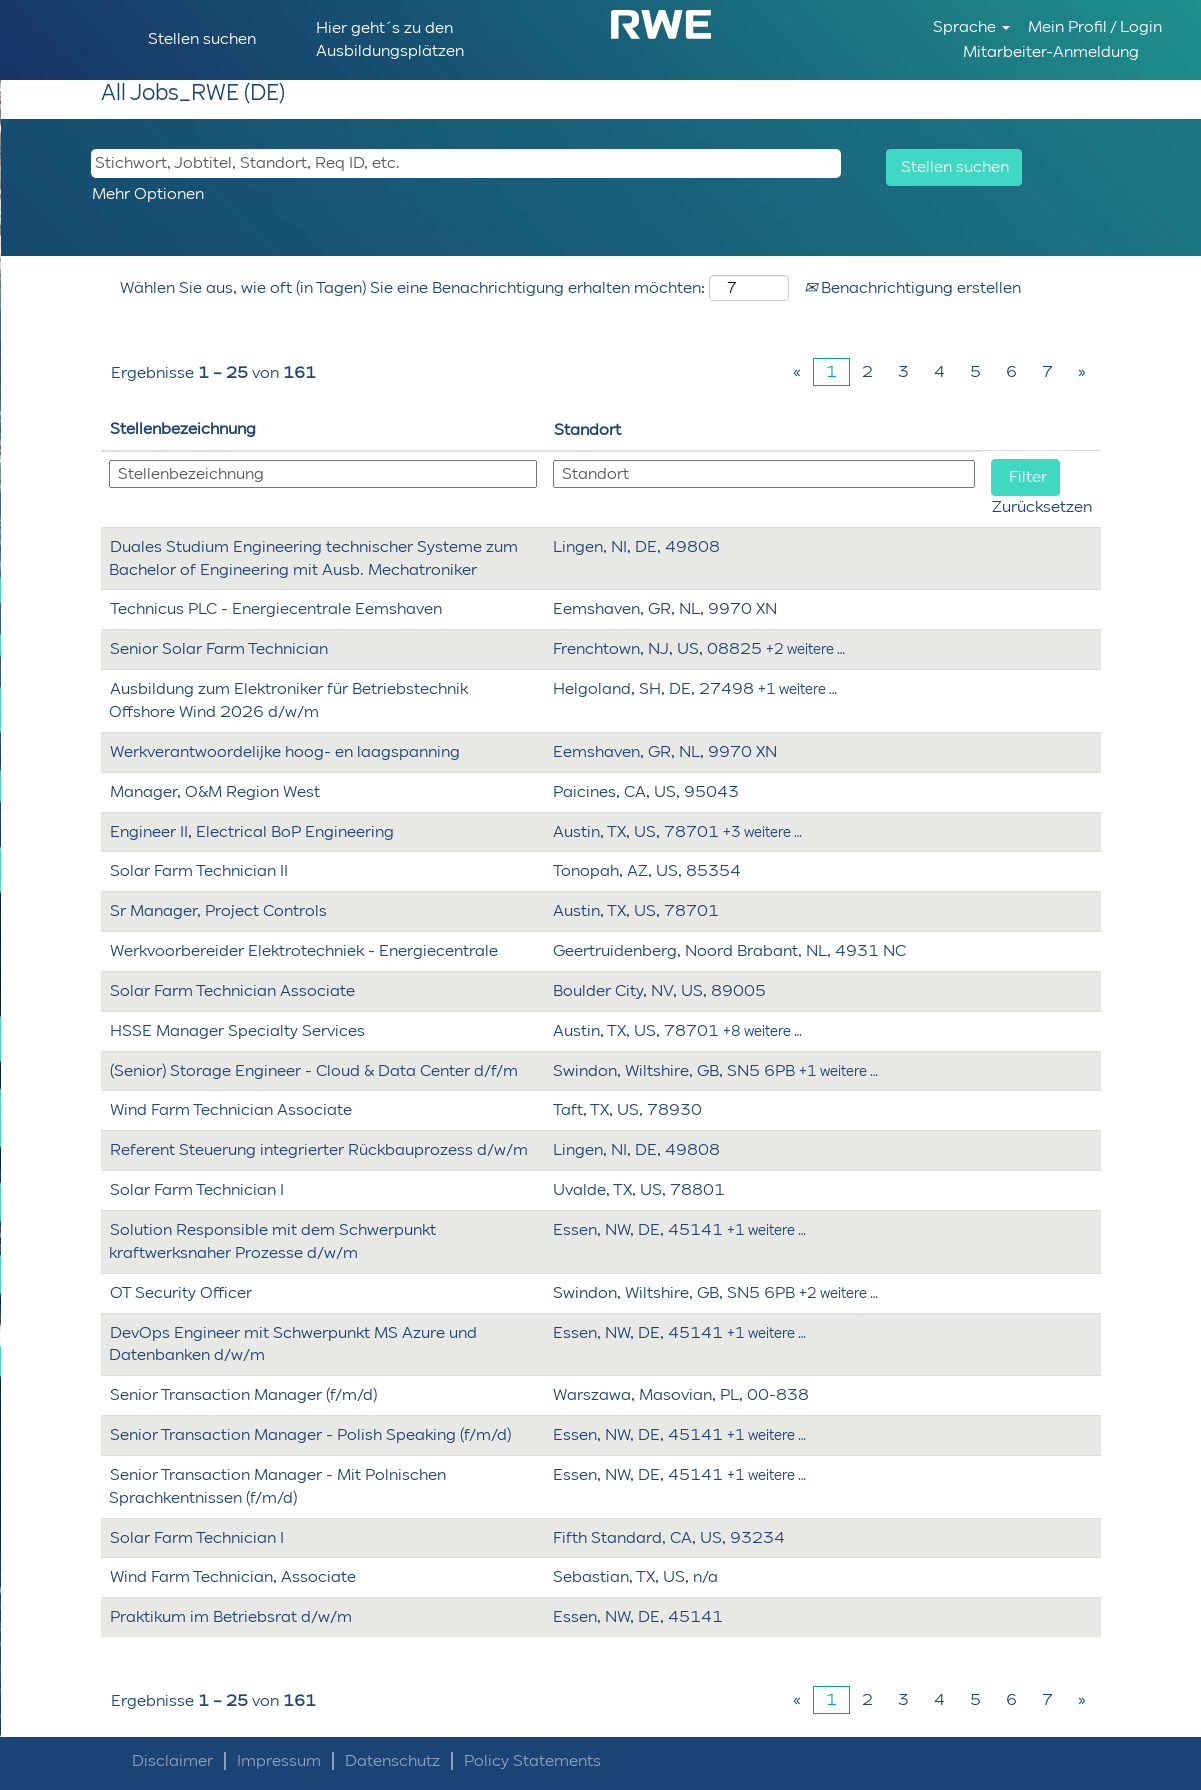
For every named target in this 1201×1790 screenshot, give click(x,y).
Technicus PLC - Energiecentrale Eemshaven (276, 608)
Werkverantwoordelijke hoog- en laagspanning (285, 751)
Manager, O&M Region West (215, 791)
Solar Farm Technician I (197, 1189)
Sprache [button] (971, 26)
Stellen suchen (202, 38)
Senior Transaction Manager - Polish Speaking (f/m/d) (310, 1434)
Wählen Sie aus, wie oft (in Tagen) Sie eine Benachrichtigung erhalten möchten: (412, 287)
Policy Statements (532, 1761)
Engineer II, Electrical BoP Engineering (252, 831)
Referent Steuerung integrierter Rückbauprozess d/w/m (319, 1149)
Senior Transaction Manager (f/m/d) (243, 1394)
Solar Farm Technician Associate (232, 990)
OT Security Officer (181, 1292)
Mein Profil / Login (1095, 26)
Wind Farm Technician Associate (231, 1109)
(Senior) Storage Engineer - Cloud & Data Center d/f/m (314, 1070)
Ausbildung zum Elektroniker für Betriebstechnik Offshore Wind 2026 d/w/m (288, 700)
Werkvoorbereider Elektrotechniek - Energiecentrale (304, 950)
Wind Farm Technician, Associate (233, 1576)
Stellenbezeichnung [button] (183, 428)
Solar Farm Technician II (199, 870)
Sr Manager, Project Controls (218, 910)
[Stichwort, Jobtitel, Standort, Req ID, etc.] (466, 163)
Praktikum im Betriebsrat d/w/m (231, 1616)
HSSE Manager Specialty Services (237, 1030)
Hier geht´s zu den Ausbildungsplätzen (390, 39)
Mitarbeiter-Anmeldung (1051, 51)
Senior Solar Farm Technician (219, 648)
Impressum (279, 1761)
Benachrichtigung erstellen (912, 287)
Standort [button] (587, 429)
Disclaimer (172, 1761)
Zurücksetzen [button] (1042, 506)
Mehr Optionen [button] (148, 193)
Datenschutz (392, 1761)
